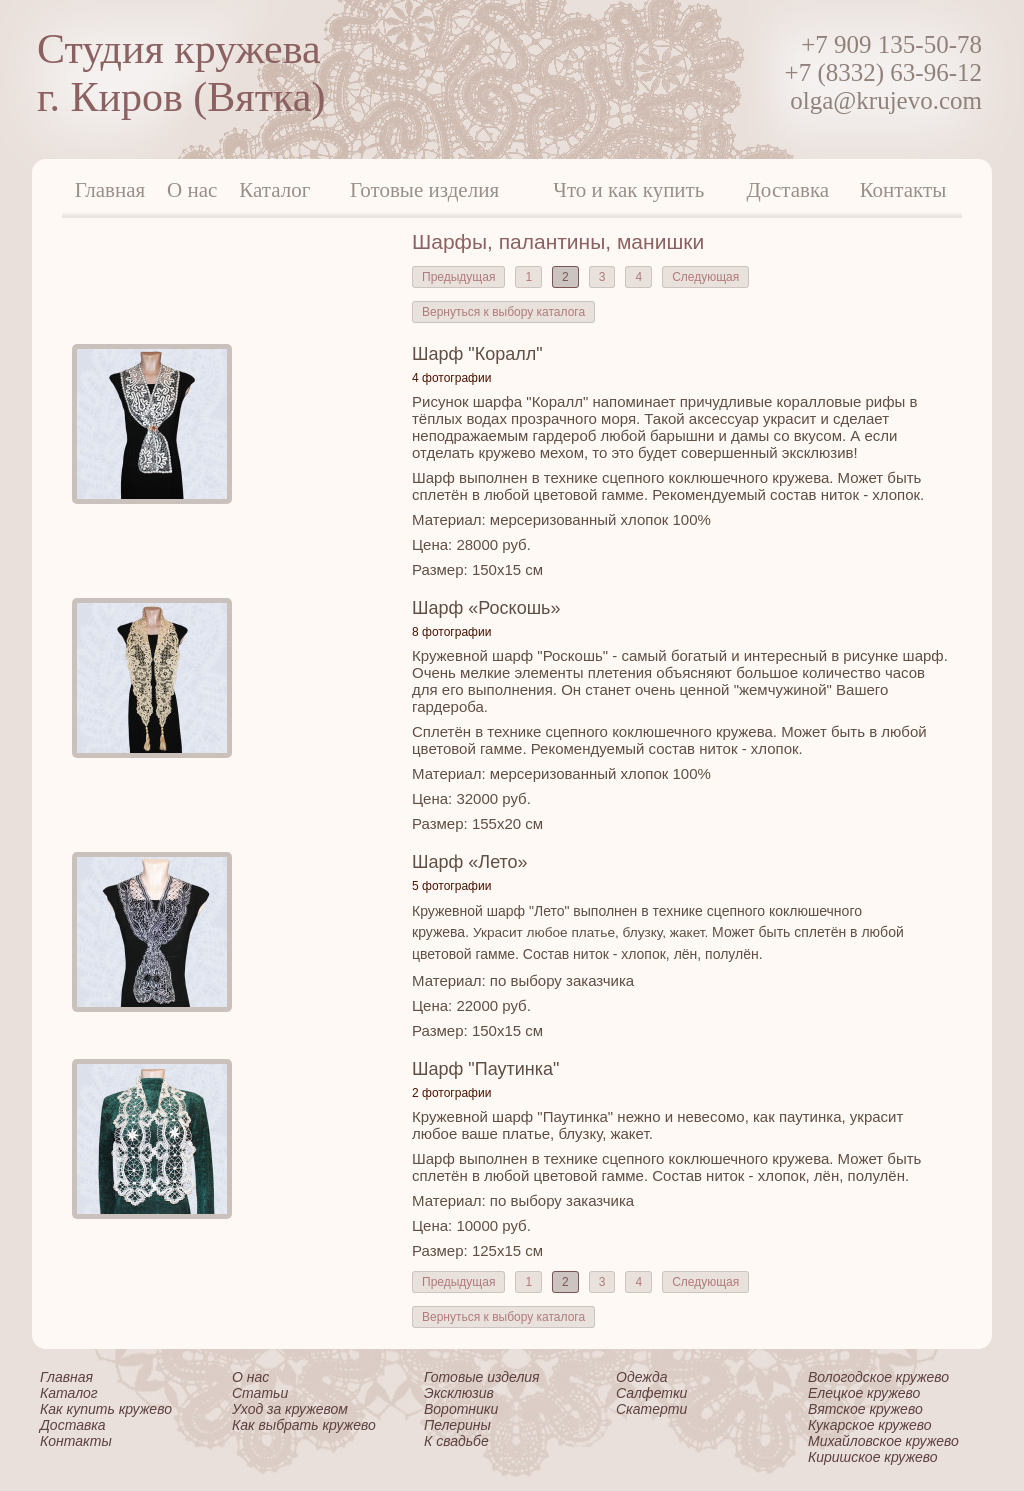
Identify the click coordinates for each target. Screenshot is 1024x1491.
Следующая (705, 277)
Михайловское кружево (883, 1441)
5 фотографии (451, 886)
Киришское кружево (873, 1457)
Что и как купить (628, 190)
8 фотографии (451, 632)
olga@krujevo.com (886, 100)
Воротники (461, 1409)
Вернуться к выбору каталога (503, 312)
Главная (110, 190)
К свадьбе (456, 1441)
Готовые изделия (424, 190)
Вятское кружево (865, 1409)
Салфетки (651, 1393)
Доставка (788, 190)
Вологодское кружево (878, 1377)
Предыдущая (458, 277)
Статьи (260, 1393)
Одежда (641, 1377)
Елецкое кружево (864, 1393)
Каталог (274, 190)
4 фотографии (451, 378)
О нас (192, 190)
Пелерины (457, 1425)
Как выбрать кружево (304, 1425)
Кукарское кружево (870, 1425)
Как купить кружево (106, 1409)
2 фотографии (451, 1093)
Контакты (903, 190)
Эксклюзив (459, 1393)
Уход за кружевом (290, 1409)
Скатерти (651, 1409)
